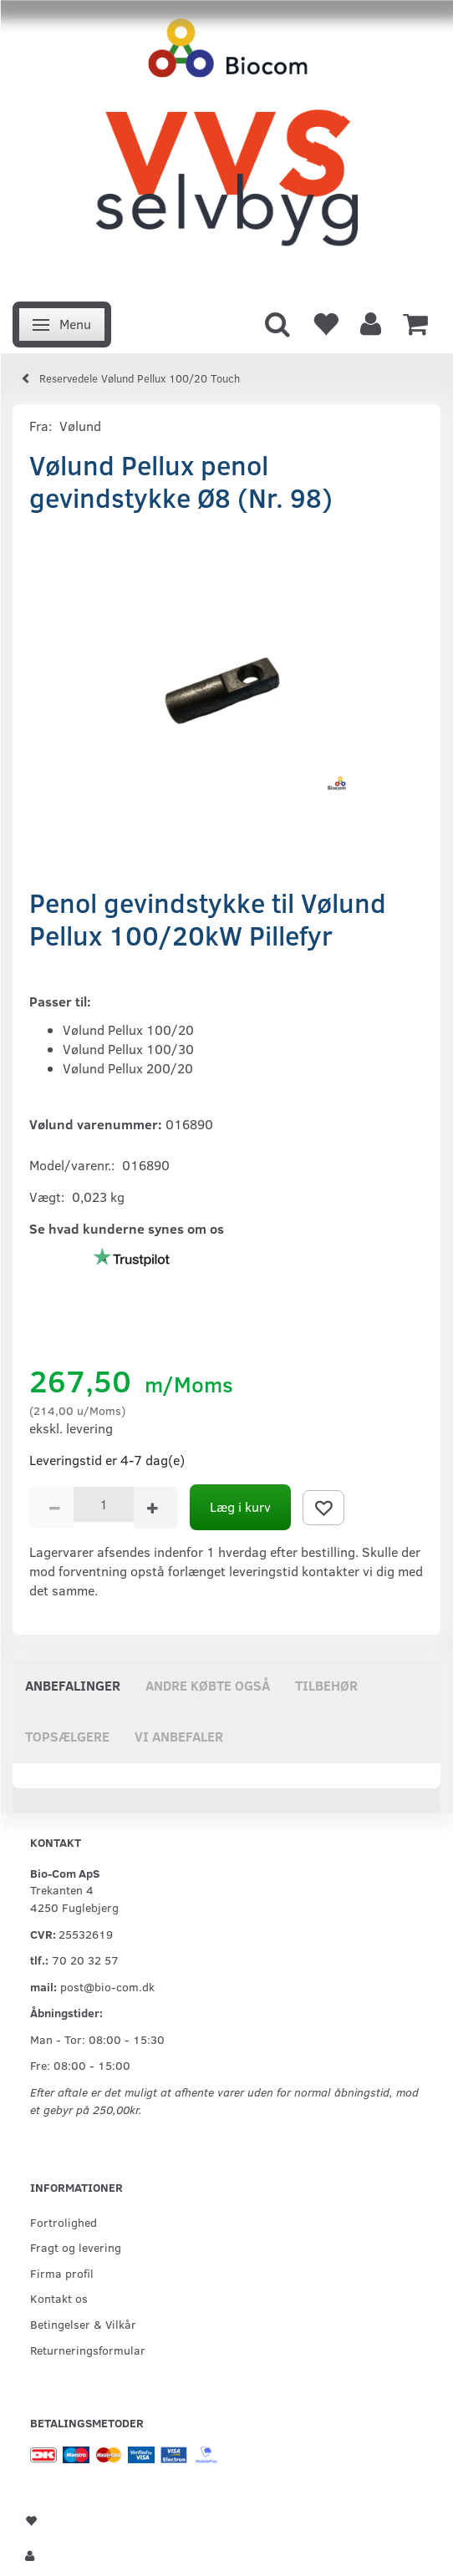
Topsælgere (67, 1736)
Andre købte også (207, 1685)
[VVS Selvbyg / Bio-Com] (226, 146)
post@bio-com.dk (107, 1986)
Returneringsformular (87, 2349)
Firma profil (62, 2272)
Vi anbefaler (179, 1736)
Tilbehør (326, 1685)
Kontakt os (59, 2297)
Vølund (80, 425)
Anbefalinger (72, 1685)
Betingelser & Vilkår (83, 2323)
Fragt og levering (75, 2247)
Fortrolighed (63, 2221)
